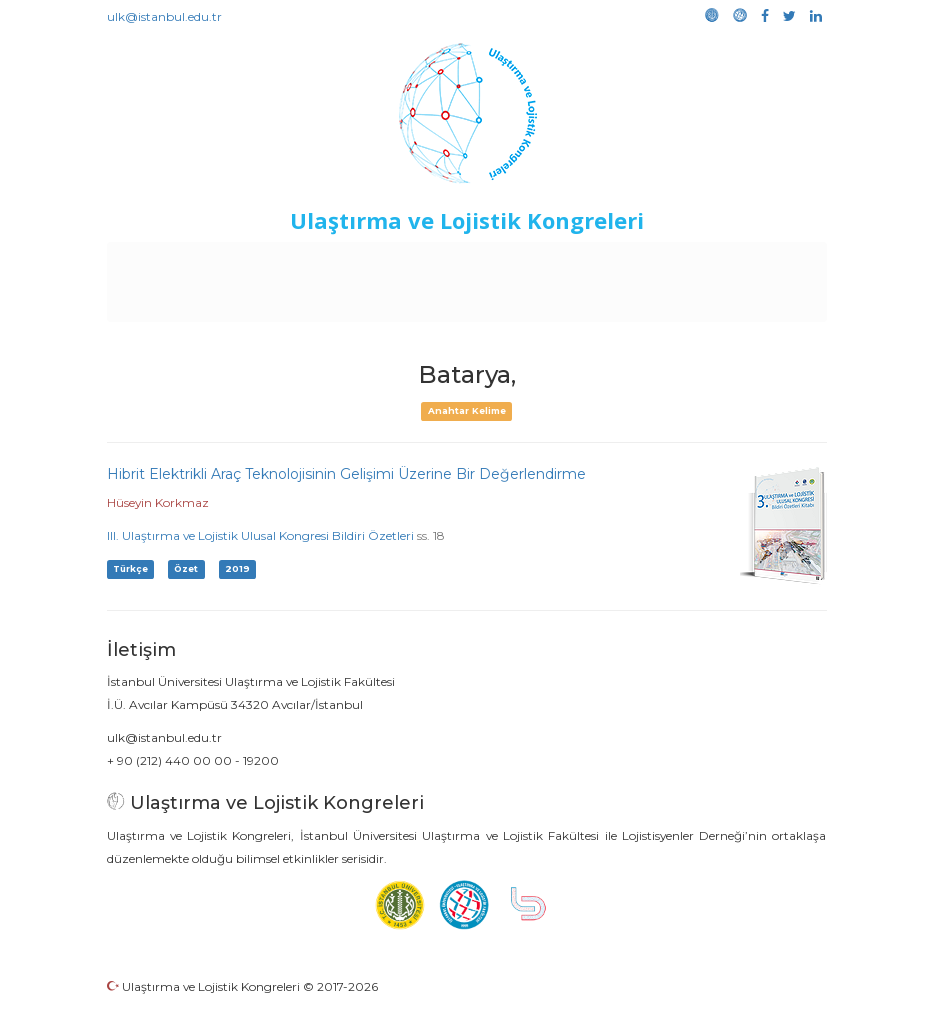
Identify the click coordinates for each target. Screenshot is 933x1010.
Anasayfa (173, 262)
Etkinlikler (493, 262)
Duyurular (575, 262)
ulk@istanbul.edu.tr (164, 16)
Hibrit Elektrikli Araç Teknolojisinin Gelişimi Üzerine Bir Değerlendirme (346, 474)
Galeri (435, 302)
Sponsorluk (661, 262)
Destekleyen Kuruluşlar (365, 262)
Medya (493, 302)
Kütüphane (753, 262)
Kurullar (245, 262)
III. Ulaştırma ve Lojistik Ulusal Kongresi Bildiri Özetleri (260, 535)
